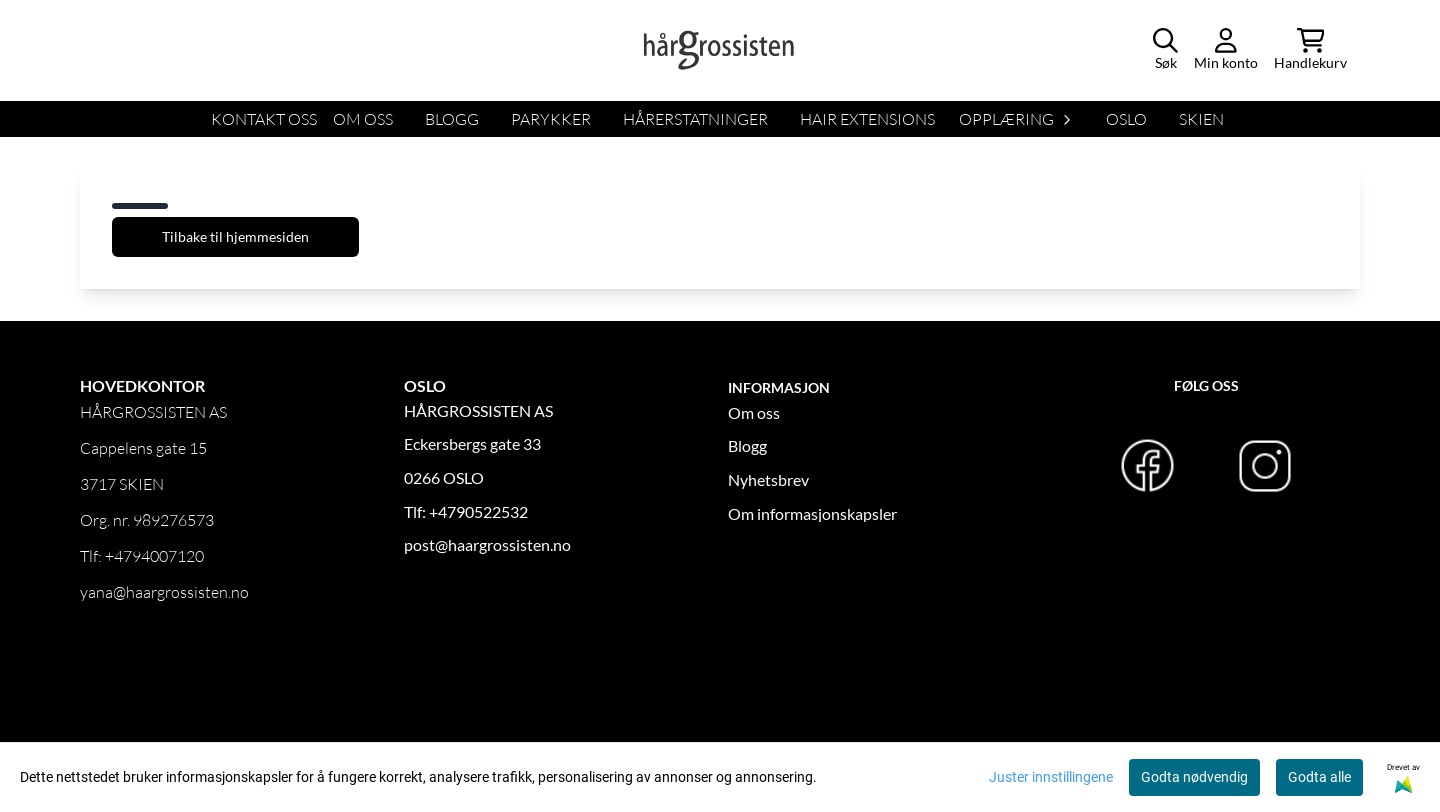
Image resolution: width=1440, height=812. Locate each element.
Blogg (747, 445)
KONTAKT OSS (264, 119)
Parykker (551, 119)
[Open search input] (1165, 50)
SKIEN (1201, 119)
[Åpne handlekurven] (1310, 50)
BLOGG (452, 119)
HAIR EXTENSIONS (867, 119)
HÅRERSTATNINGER (695, 119)
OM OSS (363, 119)
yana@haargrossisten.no (164, 592)
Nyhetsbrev (768, 479)
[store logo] (720, 50)
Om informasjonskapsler (812, 513)
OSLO (1126, 119)
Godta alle (1319, 777)
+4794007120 (154, 556)
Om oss (754, 412)
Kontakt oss (121, 739)
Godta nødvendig (1194, 777)
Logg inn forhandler (147, 667)
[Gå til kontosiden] (1226, 50)
